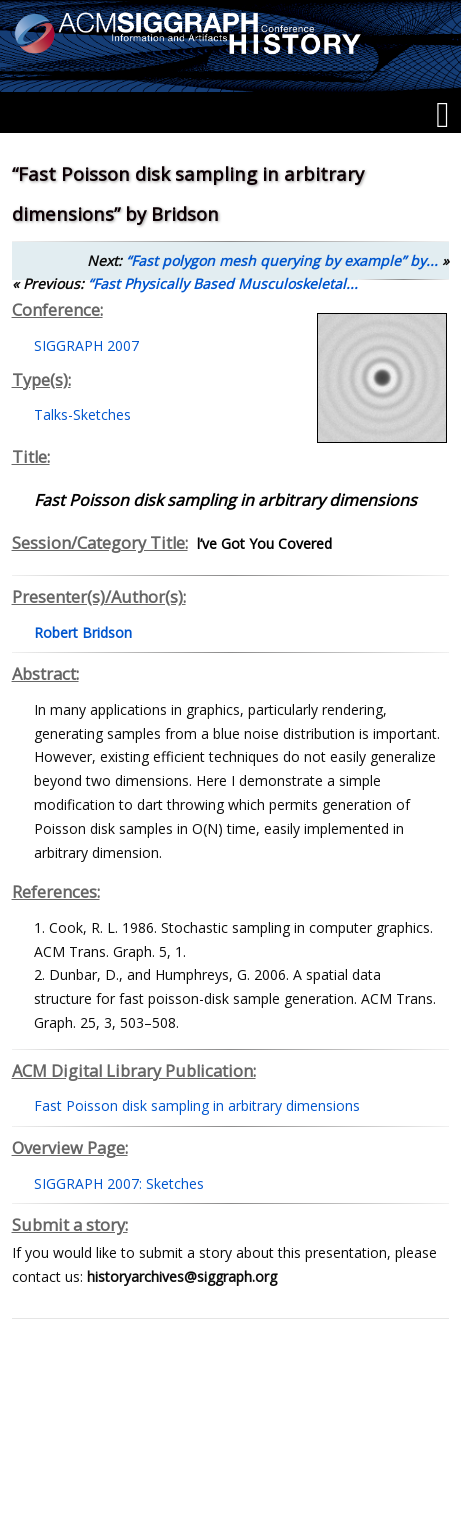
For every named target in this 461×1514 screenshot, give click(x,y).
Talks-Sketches (82, 414)
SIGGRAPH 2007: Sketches (119, 1183)
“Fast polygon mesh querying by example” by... (282, 260)
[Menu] (442, 115)
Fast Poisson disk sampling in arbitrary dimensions (197, 1105)
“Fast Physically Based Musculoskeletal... (223, 283)
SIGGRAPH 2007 (86, 345)
